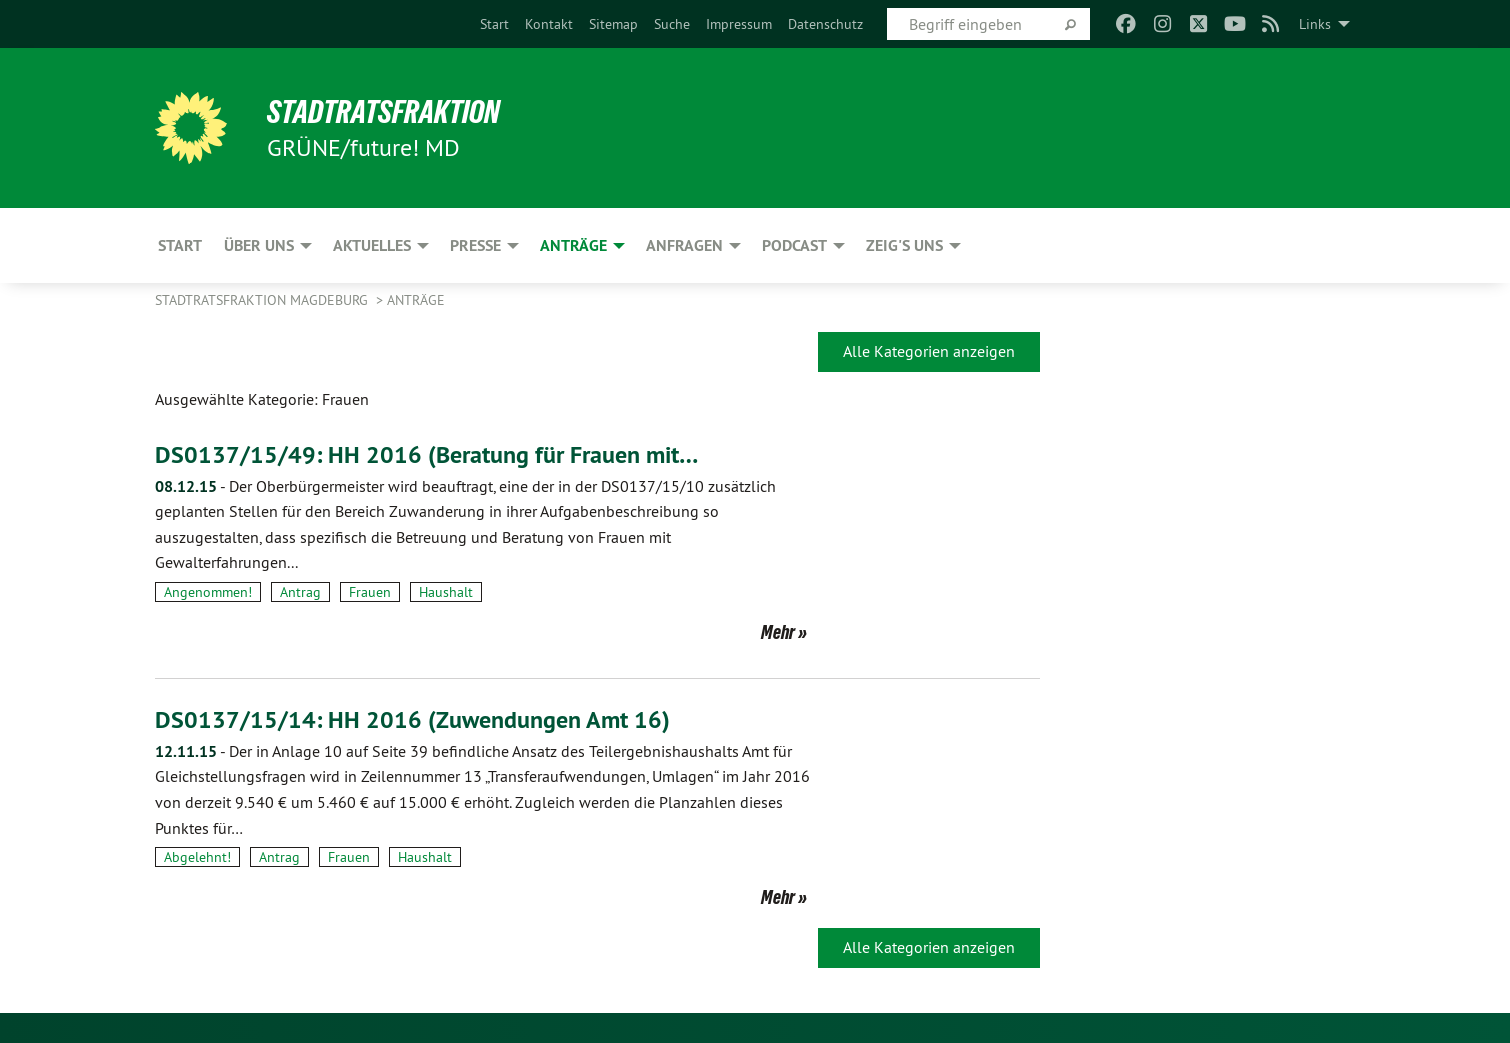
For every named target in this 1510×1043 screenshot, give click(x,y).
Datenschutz (825, 24)
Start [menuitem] (180, 245)
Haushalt (446, 592)
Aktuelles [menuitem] (372, 245)
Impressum (739, 24)
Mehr (778, 632)
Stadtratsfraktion (383, 112)
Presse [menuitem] (475, 245)
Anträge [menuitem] (573, 245)
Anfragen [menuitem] (684, 245)
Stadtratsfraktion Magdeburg (263, 300)
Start (494, 24)
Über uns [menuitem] (259, 245)
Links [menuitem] (1315, 24)
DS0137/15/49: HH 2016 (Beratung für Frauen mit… (426, 454)
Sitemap (613, 24)
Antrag (300, 592)
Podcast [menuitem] (794, 245)
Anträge (416, 300)
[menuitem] (494, 24)
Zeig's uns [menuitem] (904, 245)
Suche (672, 24)
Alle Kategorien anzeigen (929, 351)
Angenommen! (208, 592)
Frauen (370, 592)
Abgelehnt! (197, 857)
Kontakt (549, 24)
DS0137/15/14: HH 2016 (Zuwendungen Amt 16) (412, 719)
